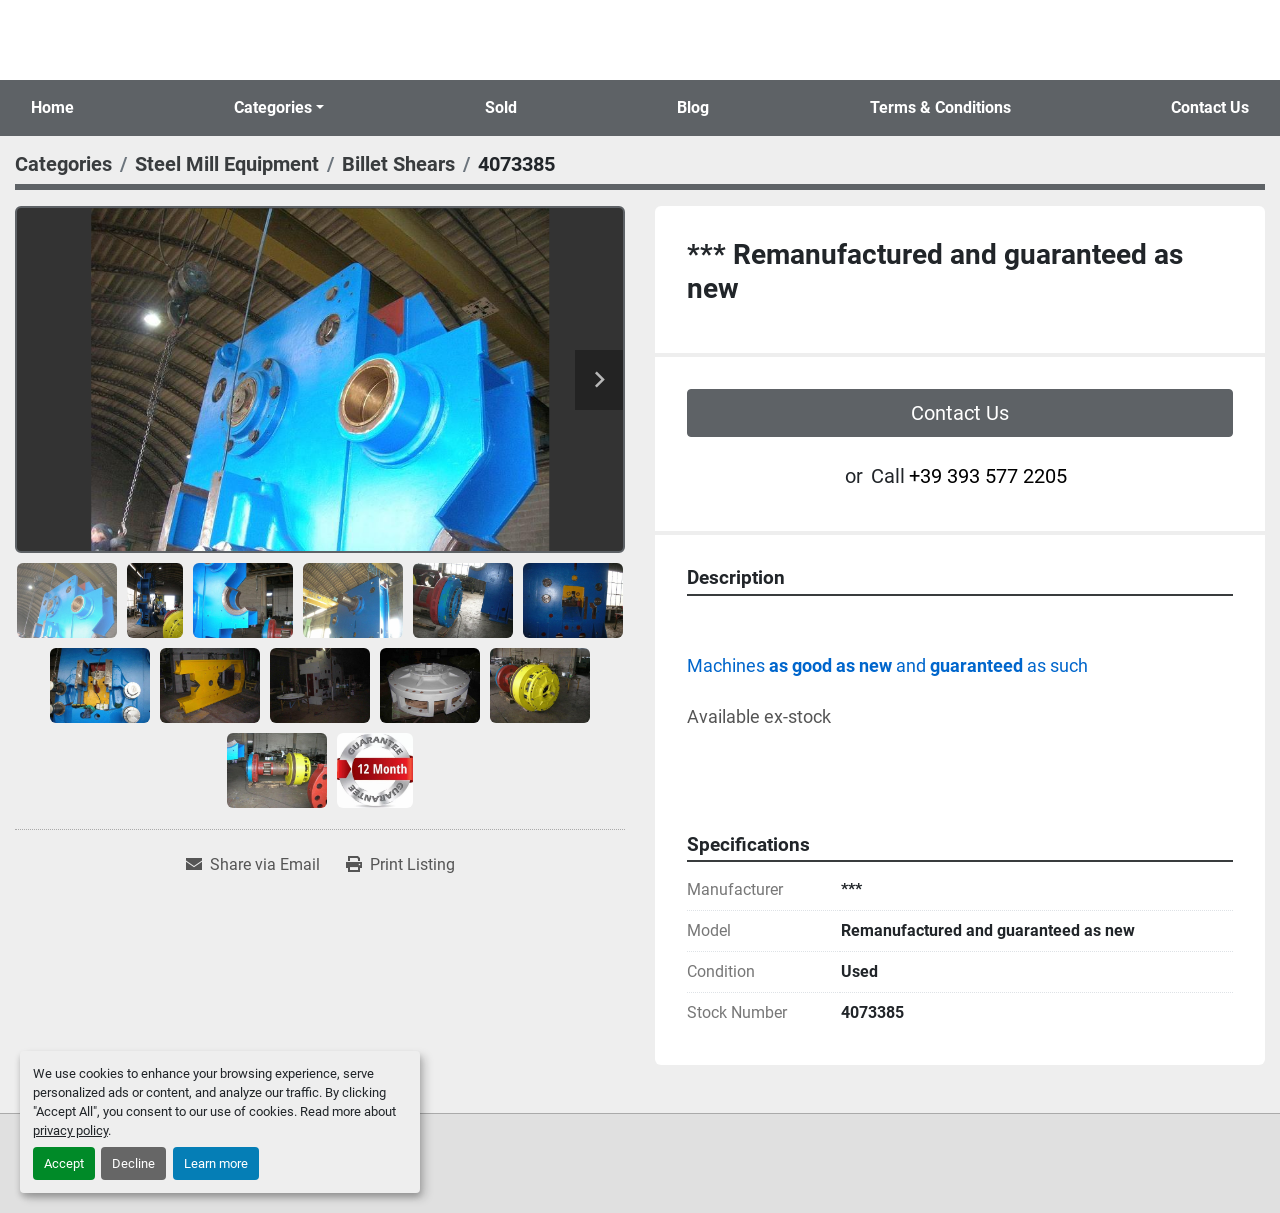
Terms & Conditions (940, 107)
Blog (693, 107)
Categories (273, 107)
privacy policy (70, 1130)
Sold (501, 107)
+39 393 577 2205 (988, 476)
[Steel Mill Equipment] (227, 164)
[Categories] (63, 164)
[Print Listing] (400, 865)
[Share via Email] (253, 865)
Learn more (216, 1163)
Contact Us (1210, 107)
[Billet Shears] (398, 164)
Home (52, 107)
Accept (64, 1163)
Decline (133, 1163)
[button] (279, 108)
